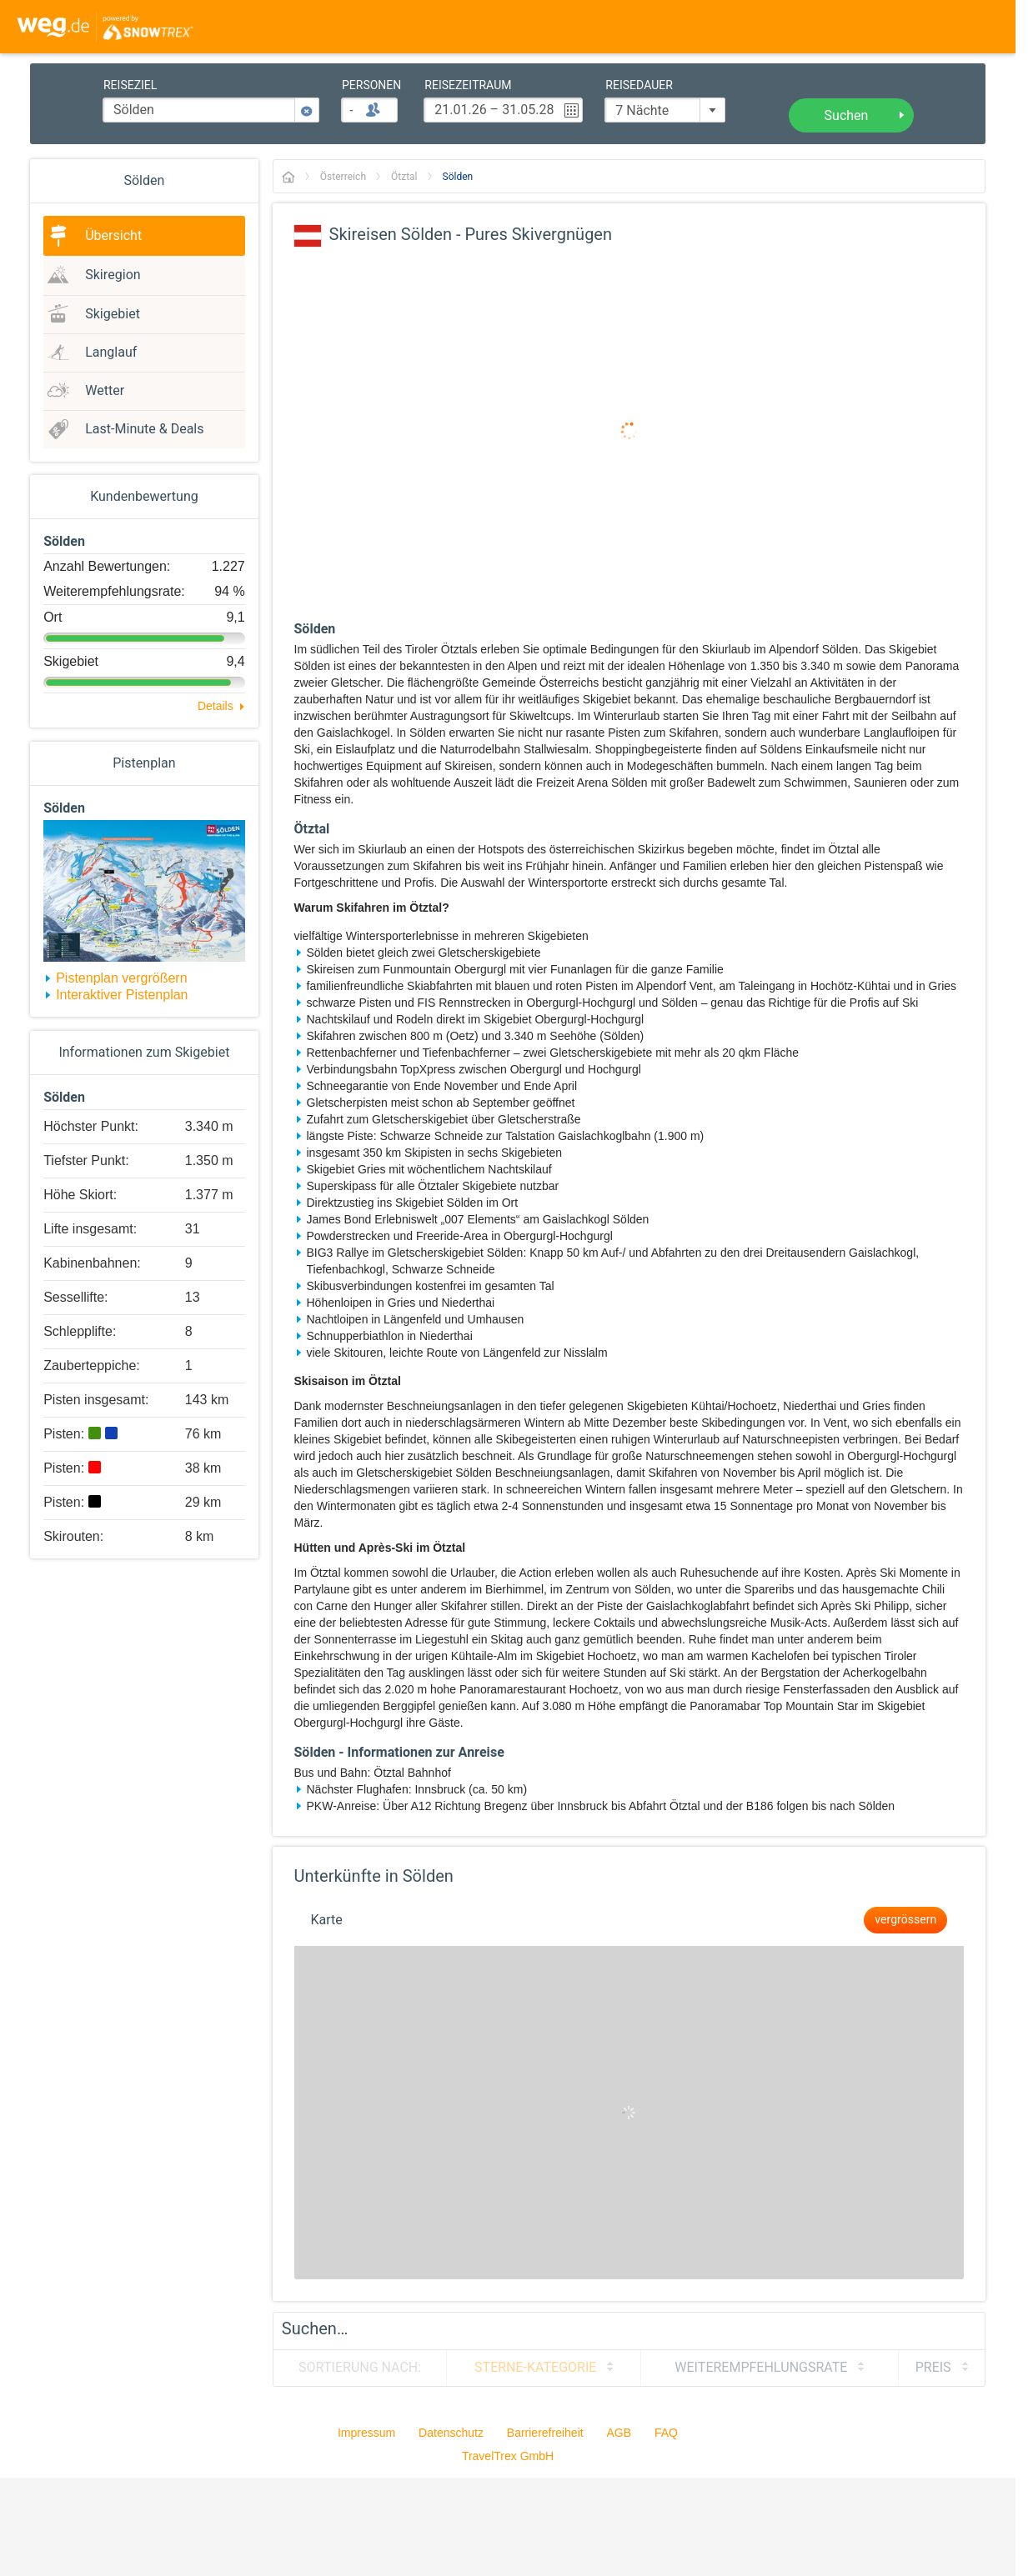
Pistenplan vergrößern (121, 978)
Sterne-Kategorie (535, 2368)
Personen (371, 86)
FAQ (666, 2432)
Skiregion (112, 275)
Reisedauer (639, 86)
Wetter (104, 391)
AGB (619, 2432)
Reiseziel (130, 86)
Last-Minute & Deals (144, 429)
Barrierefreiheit (545, 2432)
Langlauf (111, 353)
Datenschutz (451, 2432)
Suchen (847, 116)
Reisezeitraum (467, 86)
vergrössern (905, 1919)
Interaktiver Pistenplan (122, 995)
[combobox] (664, 110)
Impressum (366, 2432)
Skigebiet (112, 314)
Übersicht (113, 236)
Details (215, 706)
